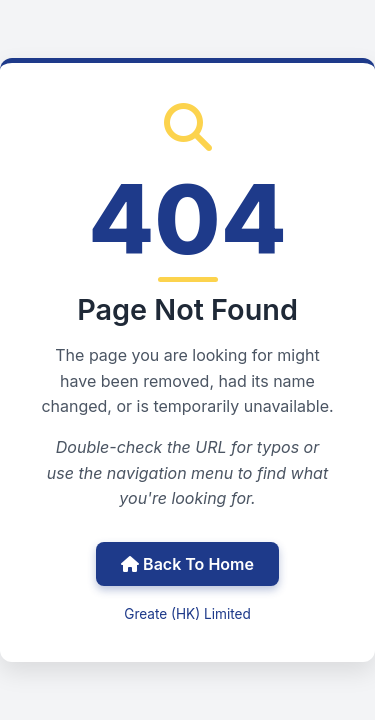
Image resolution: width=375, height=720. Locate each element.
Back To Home (187, 564)
